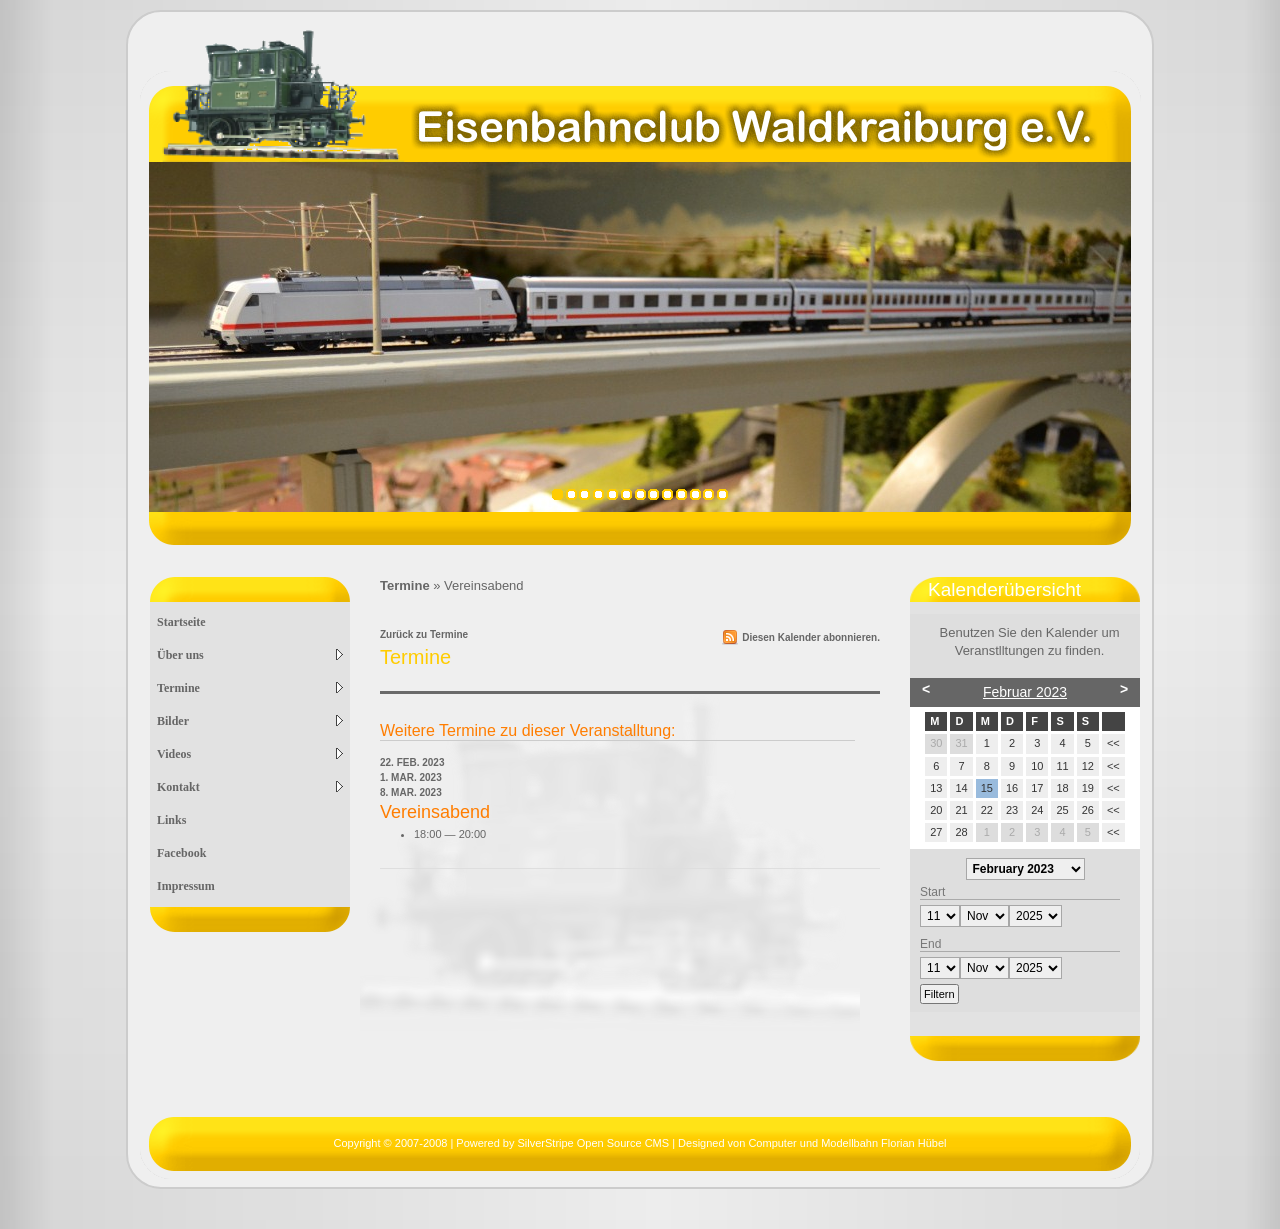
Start (932, 892)
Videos (250, 754)
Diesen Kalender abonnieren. (811, 637)
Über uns (250, 655)
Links (171, 820)
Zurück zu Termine (424, 634)
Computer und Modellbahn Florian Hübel (847, 1143)
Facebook (181, 853)
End (930, 944)
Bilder (250, 721)
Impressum (186, 886)
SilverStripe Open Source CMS (593, 1143)
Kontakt (250, 787)
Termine (250, 688)
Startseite (181, 622)
